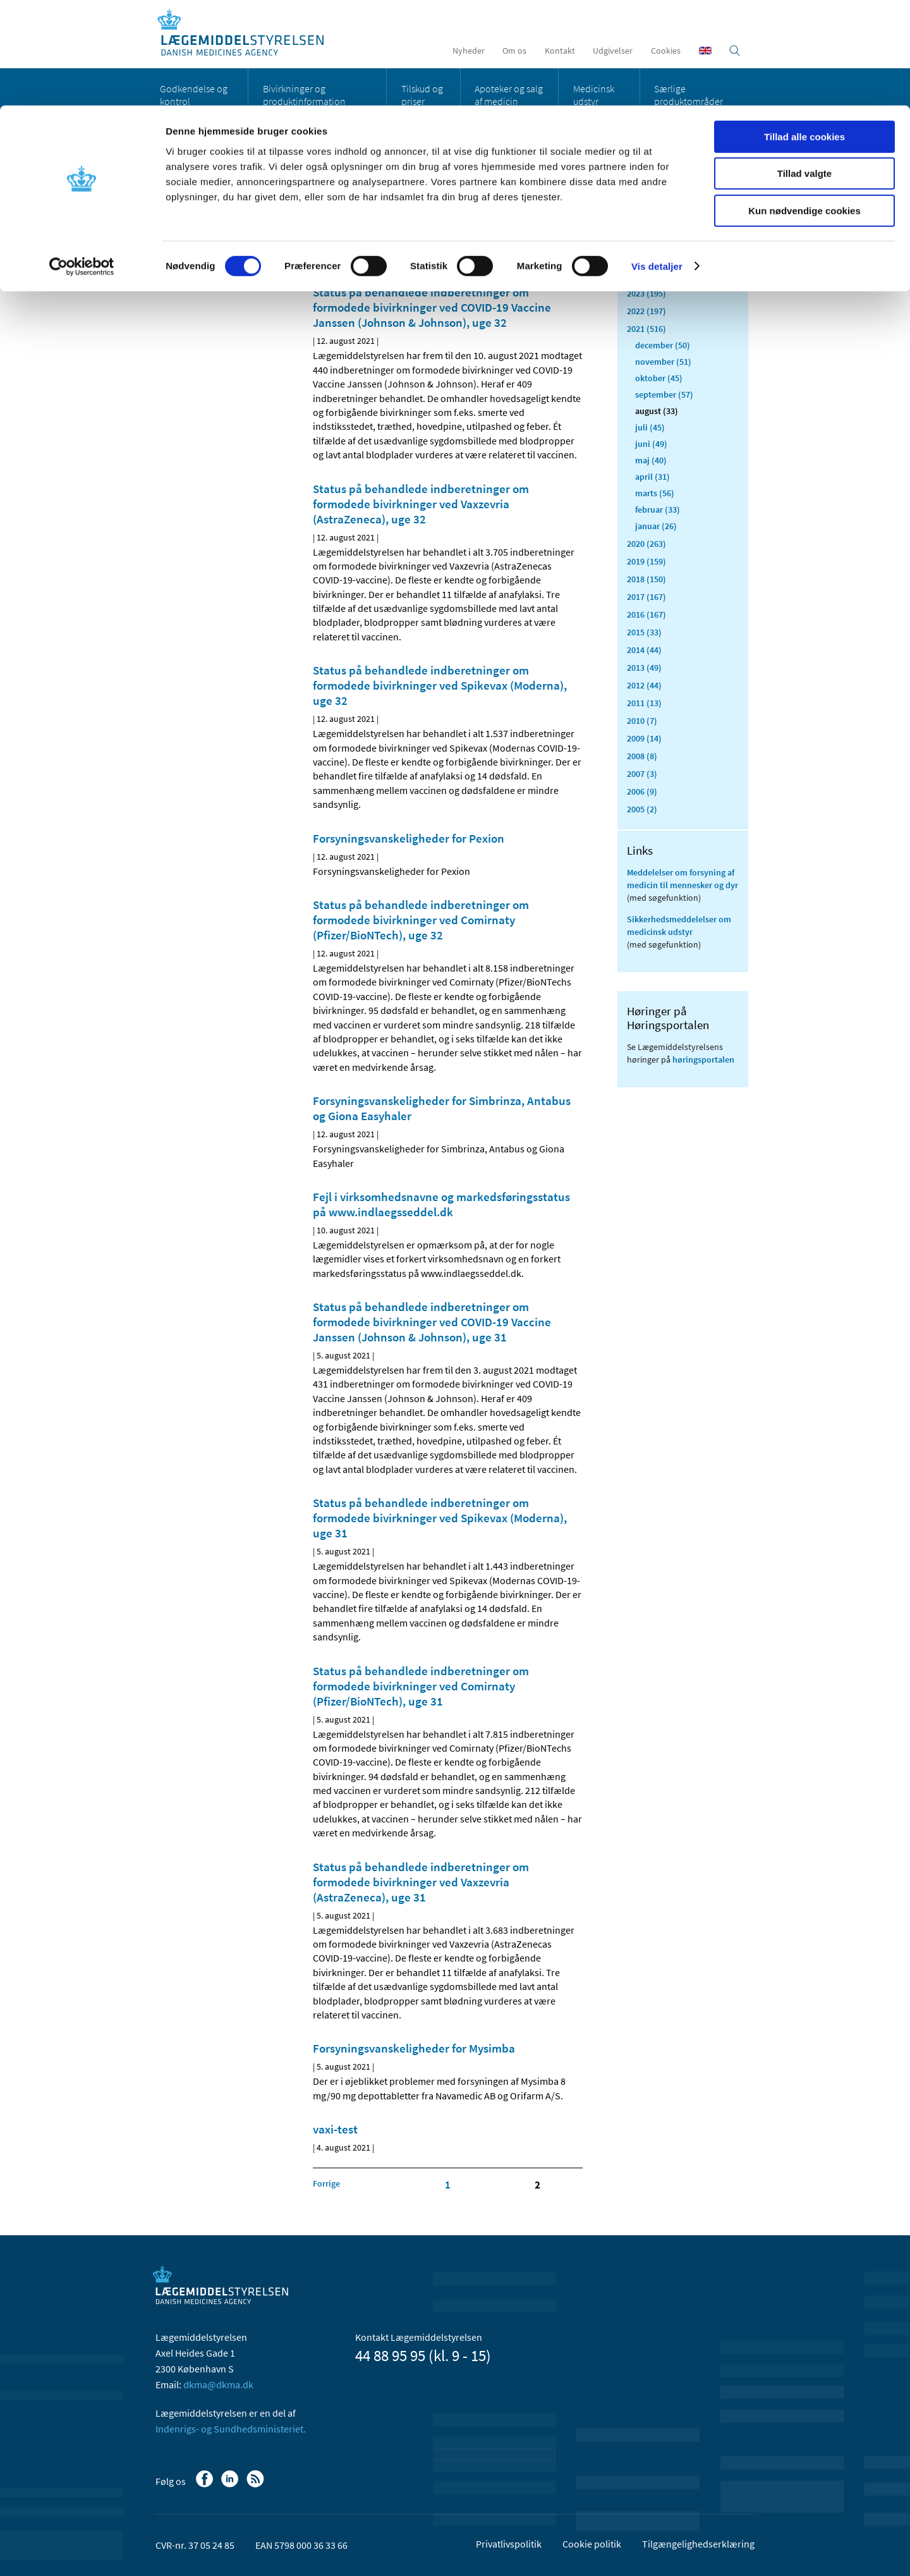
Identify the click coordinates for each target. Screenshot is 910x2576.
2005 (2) (642, 809)
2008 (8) (642, 756)
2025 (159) (646, 258)
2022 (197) (646, 311)
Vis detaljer (656, 161)
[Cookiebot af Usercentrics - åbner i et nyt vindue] (82, 161)
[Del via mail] (387, 233)
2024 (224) (646, 275)
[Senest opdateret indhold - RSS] (518, 233)
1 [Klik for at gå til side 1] (448, 2185)
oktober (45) (658, 378)
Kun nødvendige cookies (804, 105)
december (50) (662, 345)
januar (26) (656, 526)
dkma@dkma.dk (218, 2384)
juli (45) (650, 427)
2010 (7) (642, 720)
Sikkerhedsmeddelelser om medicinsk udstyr (679, 925)
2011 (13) (644, 703)
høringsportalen (703, 1059)
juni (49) (651, 443)
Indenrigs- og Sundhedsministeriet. (230, 2428)
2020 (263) (646, 543)
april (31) (652, 476)
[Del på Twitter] (366, 233)
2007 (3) (642, 773)
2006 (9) (642, 791)
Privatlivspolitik (509, 2543)
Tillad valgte (804, 68)
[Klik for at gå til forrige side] (326, 2183)
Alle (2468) (647, 199)
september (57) (664, 394)
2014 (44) (644, 650)
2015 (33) (644, 632)
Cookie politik (591, 2543)
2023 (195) (646, 293)
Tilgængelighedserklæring (698, 2543)
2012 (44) (644, 685)
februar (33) (657, 509)
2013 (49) (644, 667)
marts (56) (654, 493)
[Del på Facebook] (323, 233)
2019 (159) (646, 561)
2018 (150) (646, 579)
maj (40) (651, 460)
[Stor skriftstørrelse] (550, 233)
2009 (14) (644, 738)
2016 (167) (646, 614)
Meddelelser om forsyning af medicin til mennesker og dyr (682, 879)
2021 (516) (646, 328)
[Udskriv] (571, 233)
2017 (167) (646, 596)
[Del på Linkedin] (344, 233)
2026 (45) (644, 240)
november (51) (663, 361)
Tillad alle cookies (804, 31)
